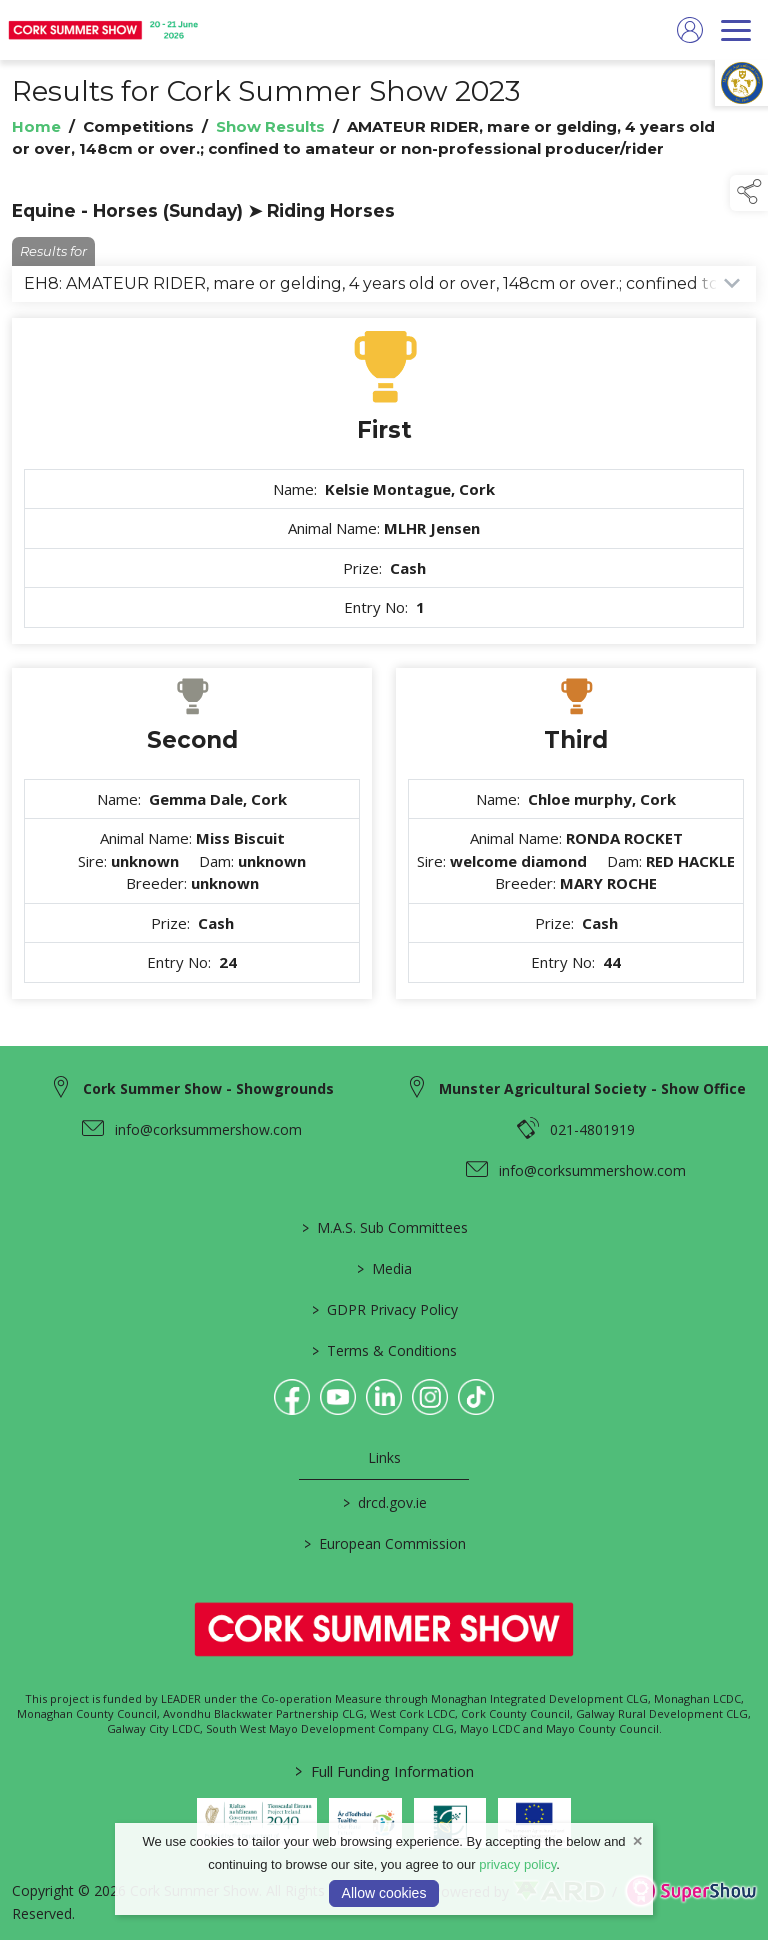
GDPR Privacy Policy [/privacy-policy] (384, 1309)
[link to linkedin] (384, 1397)
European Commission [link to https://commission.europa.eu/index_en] (384, 1543)
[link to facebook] (292, 1397)
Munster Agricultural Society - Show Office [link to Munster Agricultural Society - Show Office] (592, 1088)
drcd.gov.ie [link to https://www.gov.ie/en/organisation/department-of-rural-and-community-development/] (384, 1502)
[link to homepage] (105, 30)
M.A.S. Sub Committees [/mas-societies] (384, 1227)
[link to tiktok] (476, 1397)
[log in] (690, 30)
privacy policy (517, 1864)
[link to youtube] (338, 1397)
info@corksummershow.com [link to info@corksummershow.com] (208, 1129)
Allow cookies (384, 1893)
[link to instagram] (430, 1397)
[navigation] (736, 30)
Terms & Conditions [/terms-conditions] (384, 1350)
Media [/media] (384, 1268)
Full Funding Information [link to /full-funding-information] (384, 1771)
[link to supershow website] (690, 1891)
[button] (749, 193)
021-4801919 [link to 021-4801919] (592, 1129)
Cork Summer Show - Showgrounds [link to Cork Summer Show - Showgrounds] (208, 1088)
